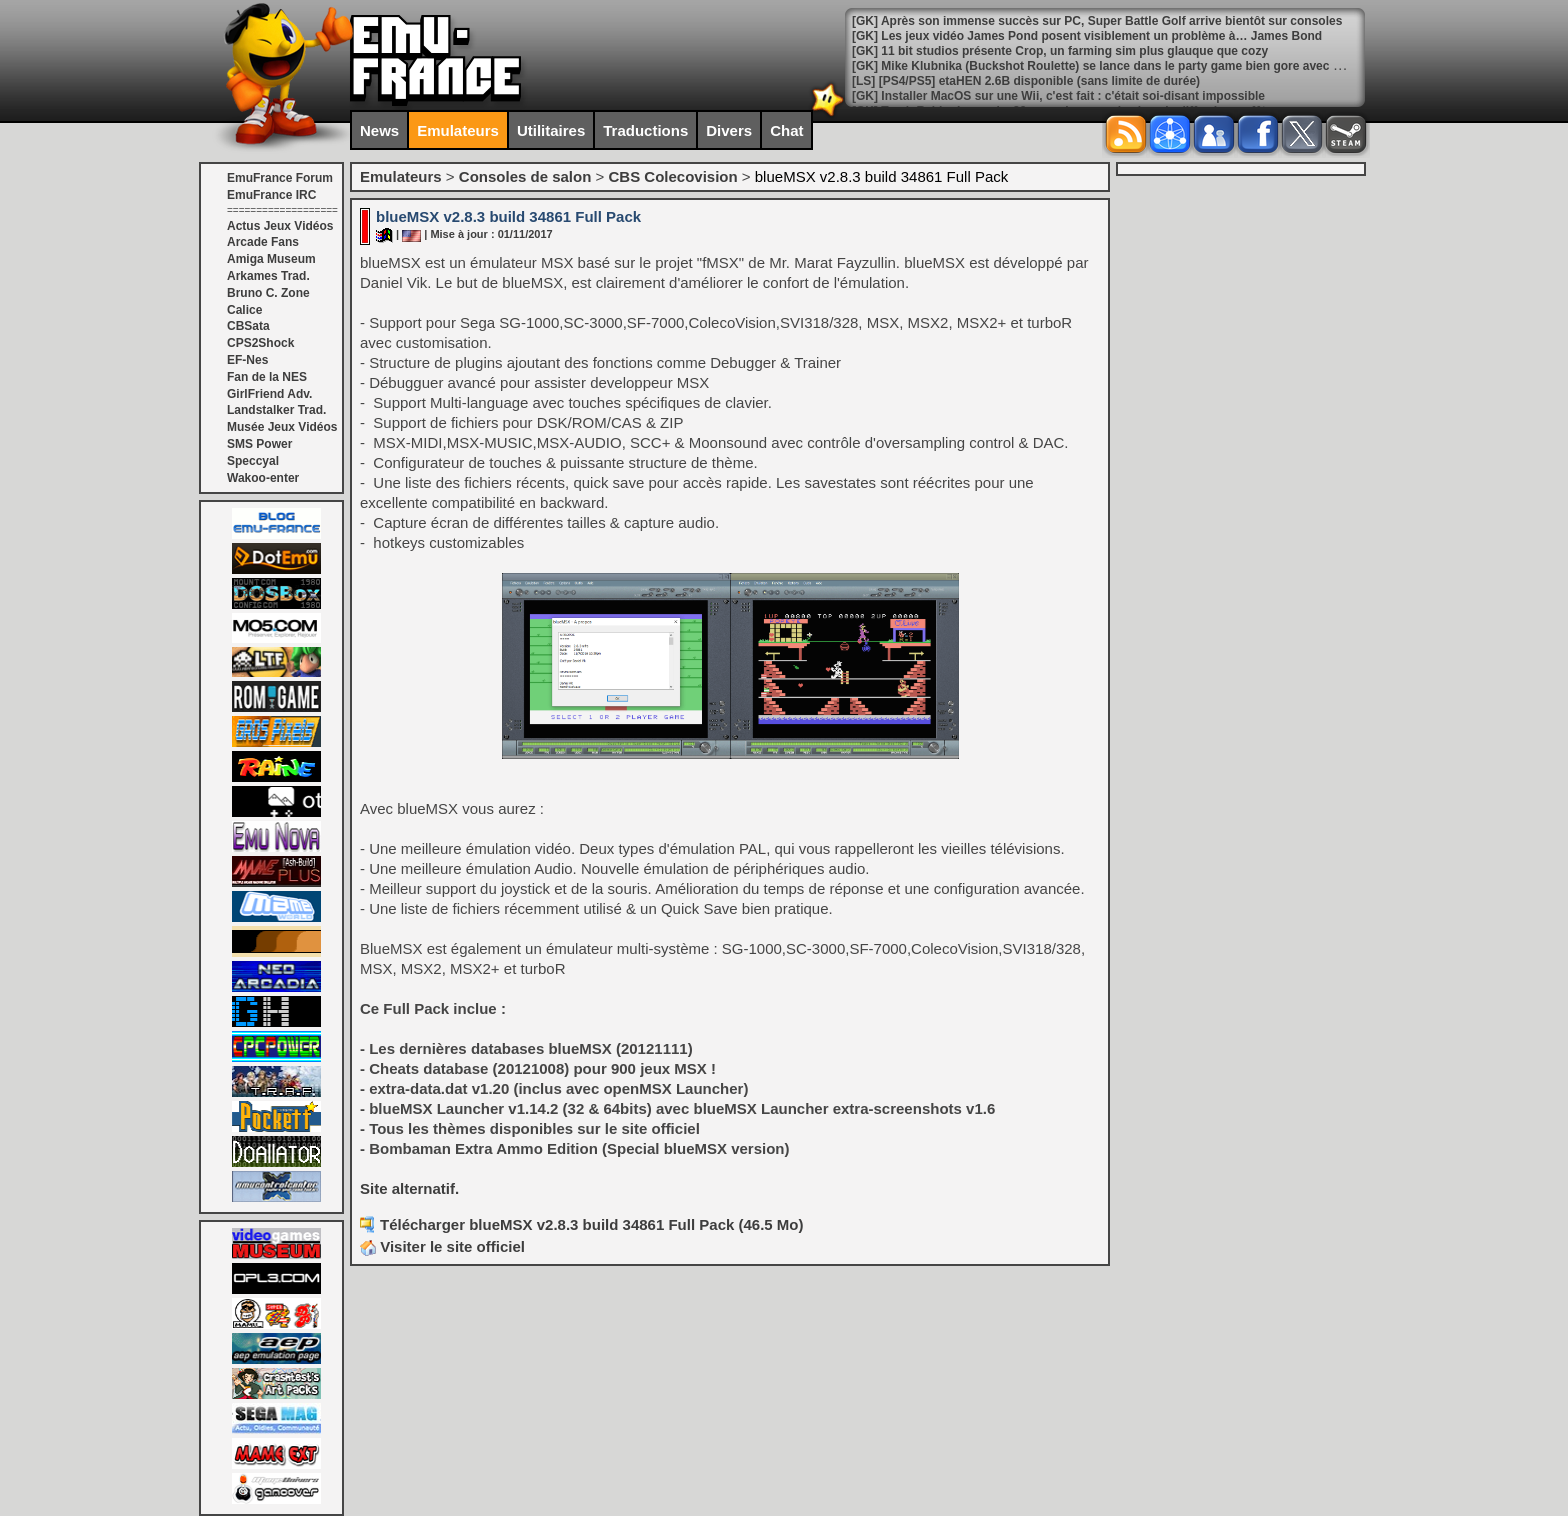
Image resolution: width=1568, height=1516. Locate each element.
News (379, 130)
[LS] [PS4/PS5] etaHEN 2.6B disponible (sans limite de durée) (1026, 81)
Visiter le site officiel (442, 1246)
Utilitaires (551, 130)
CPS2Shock (260, 343)
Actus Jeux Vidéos (280, 226)
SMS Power (259, 444)
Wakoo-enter (263, 478)
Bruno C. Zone (268, 293)
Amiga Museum (271, 259)
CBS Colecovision (672, 176)
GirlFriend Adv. (269, 394)
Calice (244, 310)
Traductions (645, 130)
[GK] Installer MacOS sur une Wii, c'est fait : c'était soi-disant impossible (1058, 96)
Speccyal (253, 461)
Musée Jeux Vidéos (282, 427)
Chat (786, 130)
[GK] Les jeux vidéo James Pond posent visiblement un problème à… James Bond (1087, 36)
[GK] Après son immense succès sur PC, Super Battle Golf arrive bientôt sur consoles (1097, 21)
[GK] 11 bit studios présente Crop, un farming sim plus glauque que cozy (1060, 51)
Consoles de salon (525, 176)
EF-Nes (247, 360)
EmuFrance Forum (280, 178)
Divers (729, 130)
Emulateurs (458, 130)
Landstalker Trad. (276, 410)
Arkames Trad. (268, 276)
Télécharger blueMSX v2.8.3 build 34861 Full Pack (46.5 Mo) (592, 1224)
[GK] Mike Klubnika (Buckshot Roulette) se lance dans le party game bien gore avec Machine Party (1133, 66)
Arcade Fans (263, 242)
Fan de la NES (267, 377)
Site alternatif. (409, 1188)
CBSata (248, 326)
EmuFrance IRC (271, 195)
